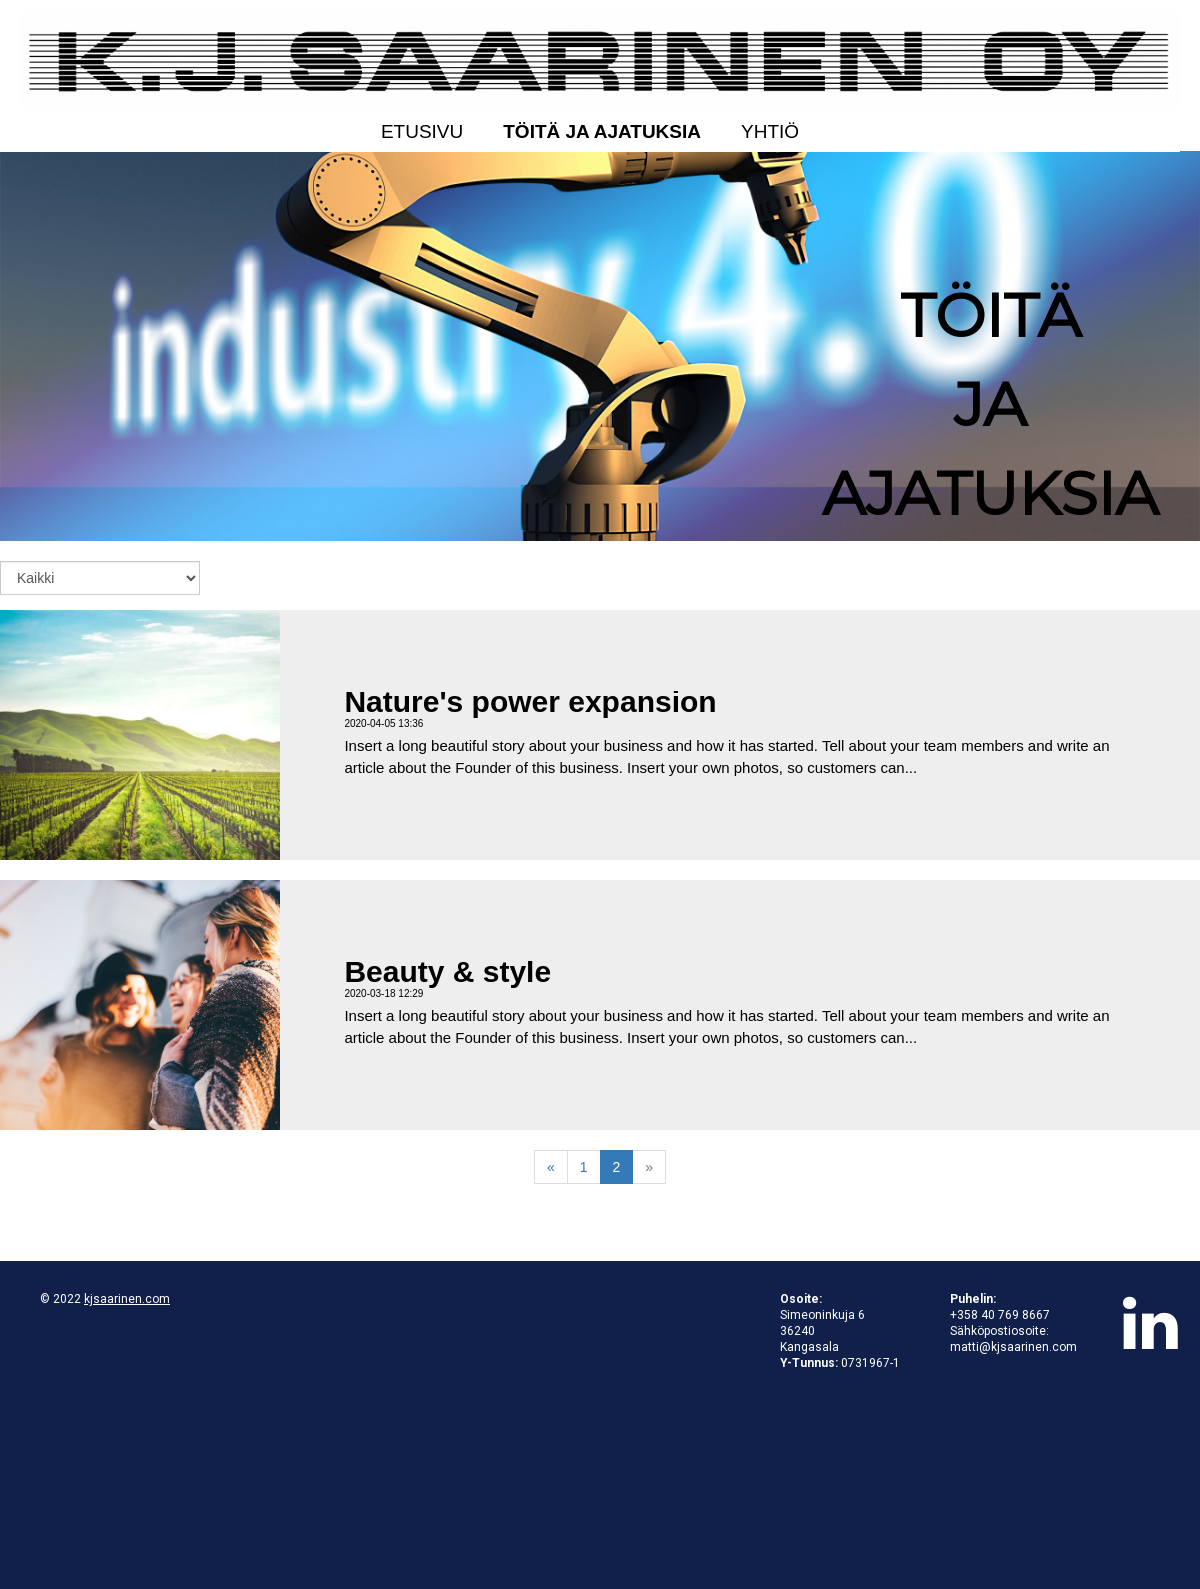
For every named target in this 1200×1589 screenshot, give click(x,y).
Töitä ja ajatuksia (602, 131)
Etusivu (422, 131)
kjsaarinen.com (127, 1299)
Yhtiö (770, 131)
